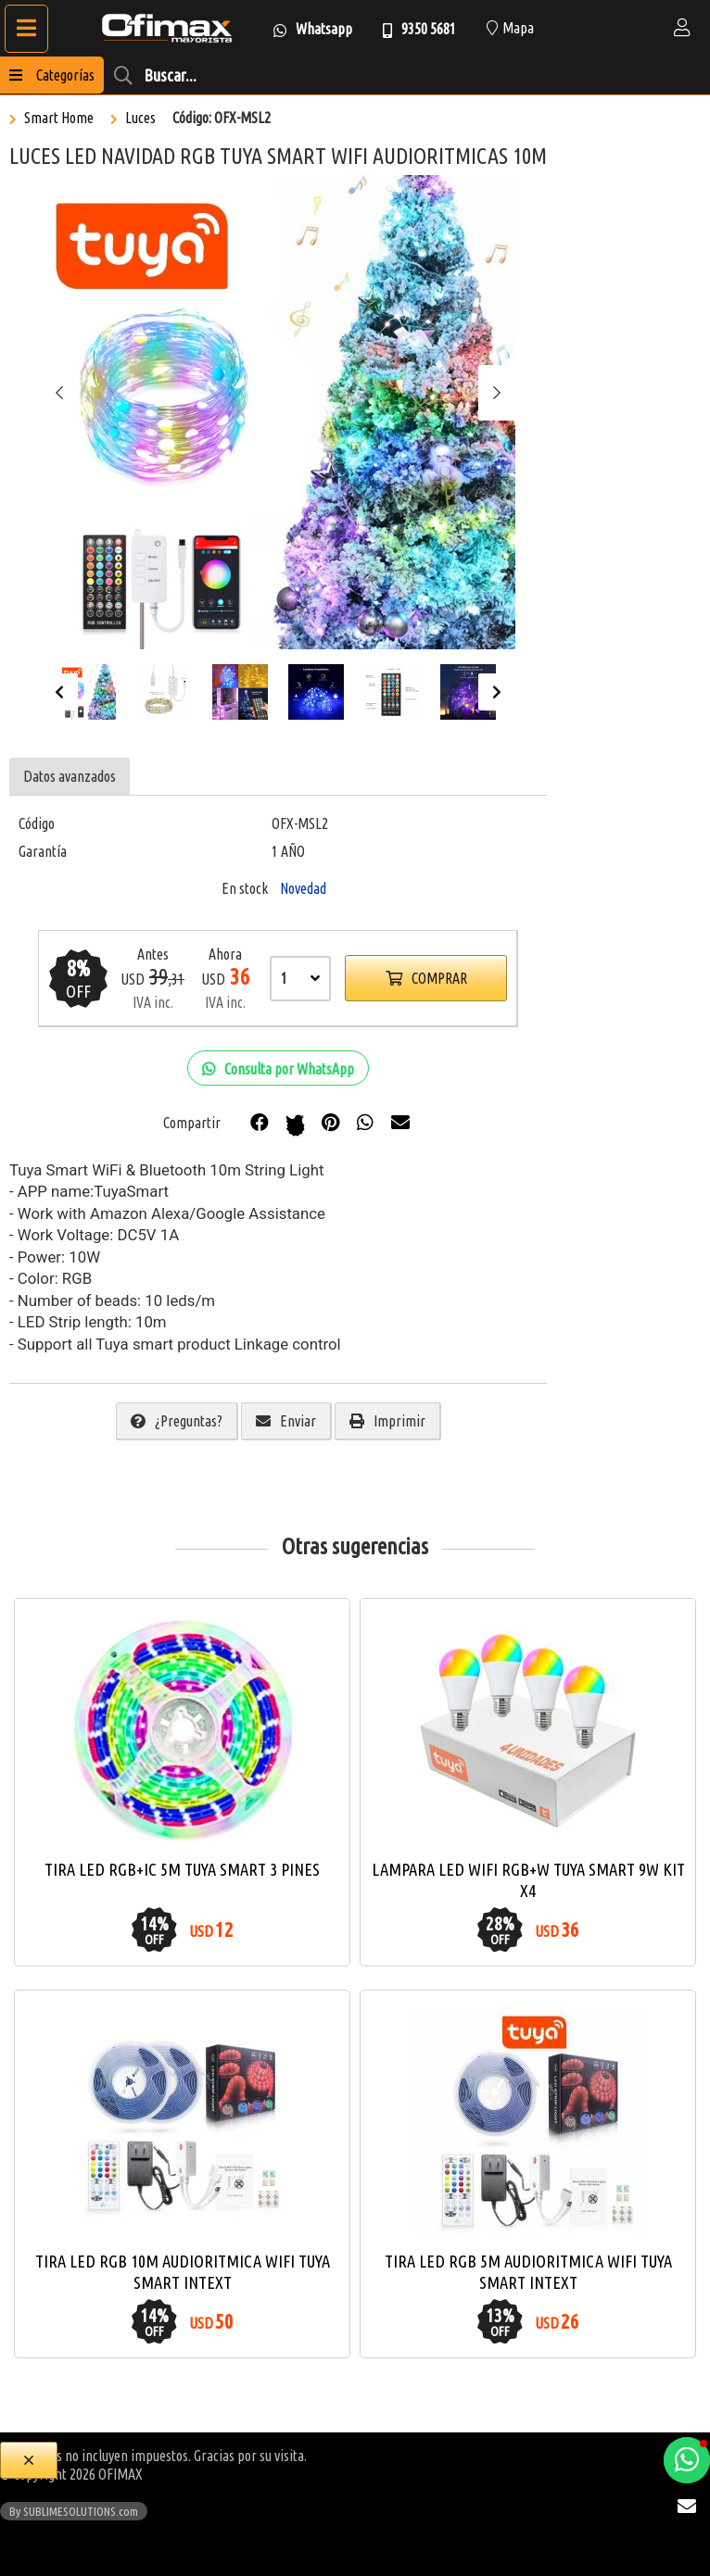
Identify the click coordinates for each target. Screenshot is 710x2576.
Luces (140, 117)
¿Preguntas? (176, 1421)
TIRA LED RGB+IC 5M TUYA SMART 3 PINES (182, 1869)
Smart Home (59, 117)
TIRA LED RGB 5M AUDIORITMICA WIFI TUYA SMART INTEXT (528, 2272)
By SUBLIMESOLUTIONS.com (73, 2511)
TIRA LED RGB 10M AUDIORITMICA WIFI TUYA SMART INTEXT (182, 2272)
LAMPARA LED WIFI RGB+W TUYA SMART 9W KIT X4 (528, 1880)
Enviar (286, 1421)
